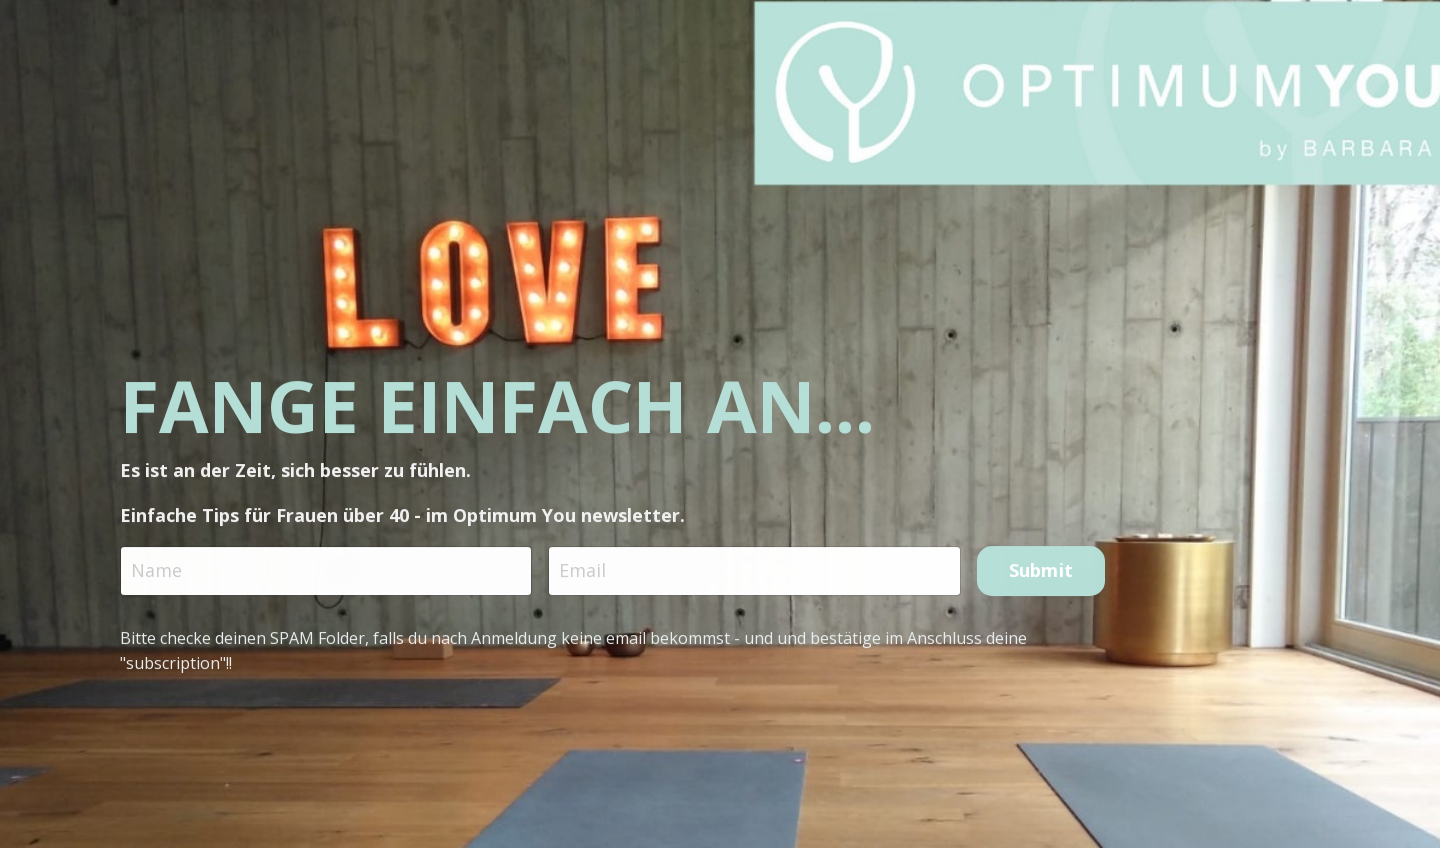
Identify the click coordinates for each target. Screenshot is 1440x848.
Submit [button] (1041, 574)
